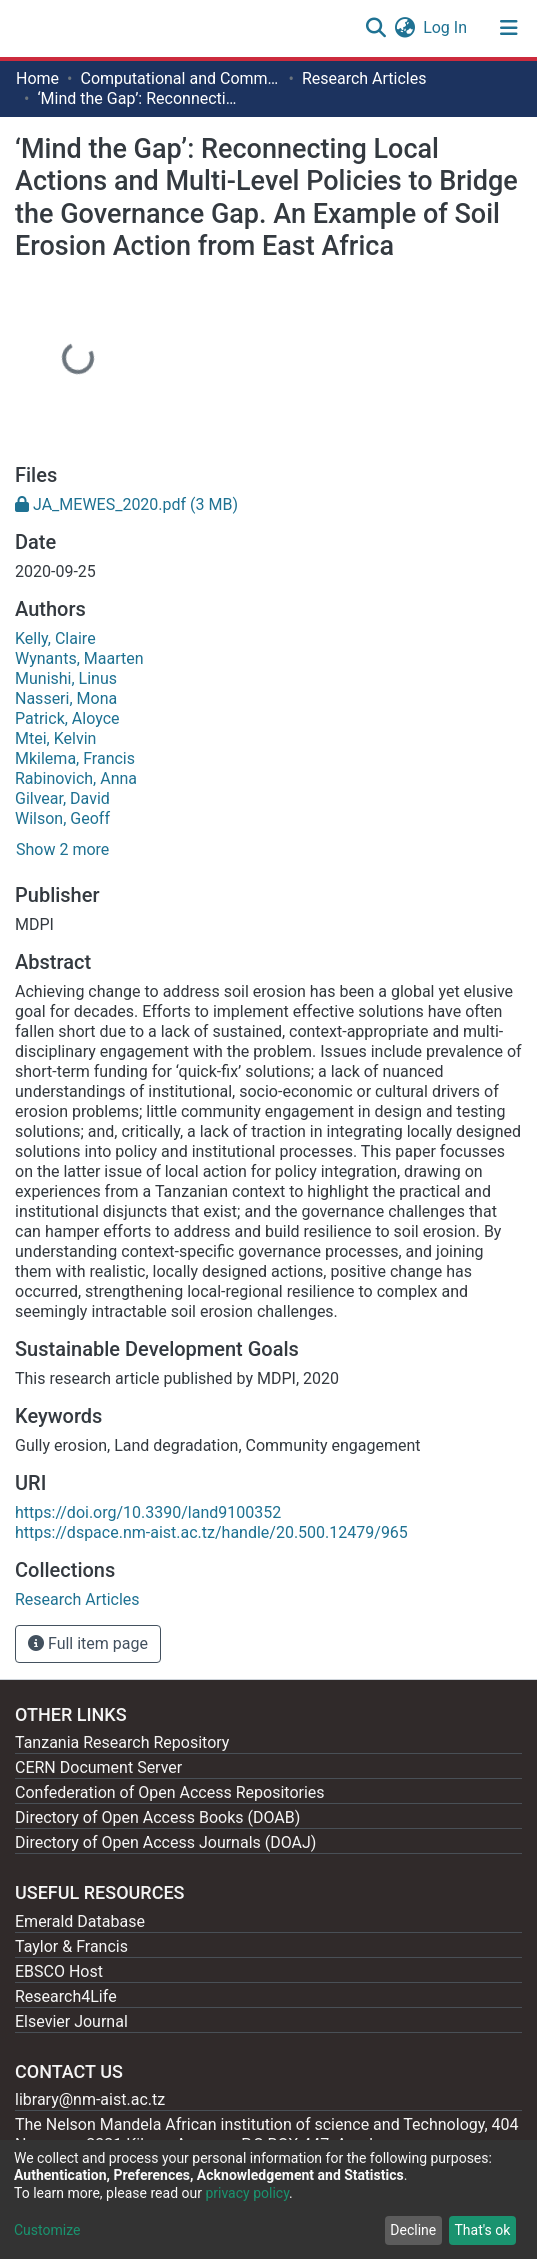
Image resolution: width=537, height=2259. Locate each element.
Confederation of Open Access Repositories (170, 1792)
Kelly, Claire (55, 638)
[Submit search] (375, 28)
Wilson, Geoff (62, 818)
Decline (413, 2230)
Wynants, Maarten (79, 658)
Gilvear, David (62, 798)
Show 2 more (62, 849)
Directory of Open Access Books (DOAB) (157, 1817)
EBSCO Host (59, 1971)
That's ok (482, 2230)
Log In (446, 27)
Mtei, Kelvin (55, 738)
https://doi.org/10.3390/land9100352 (148, 1512)
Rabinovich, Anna (76, 778)
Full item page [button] (88, 1643)
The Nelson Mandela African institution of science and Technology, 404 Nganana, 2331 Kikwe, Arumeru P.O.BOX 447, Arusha (267, 2134)
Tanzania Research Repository (122, 1742)
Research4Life (66, 1996)
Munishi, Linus (66, 678)
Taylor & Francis (71, 1946)
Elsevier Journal (71, 2021)
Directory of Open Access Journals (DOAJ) (165, 1842)
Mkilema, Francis (75, 758)
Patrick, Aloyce (67, 718)
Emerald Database (80, 1921)
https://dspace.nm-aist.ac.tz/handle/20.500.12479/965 (211, 1532)
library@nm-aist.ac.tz (90, 2099)
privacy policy (247, 2193)
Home (37, 78)
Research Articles (364, 78)
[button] (404, 28)
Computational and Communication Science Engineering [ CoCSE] (180, 78)
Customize (47, 2230)
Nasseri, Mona (66, 698)
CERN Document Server (98, 1767)
